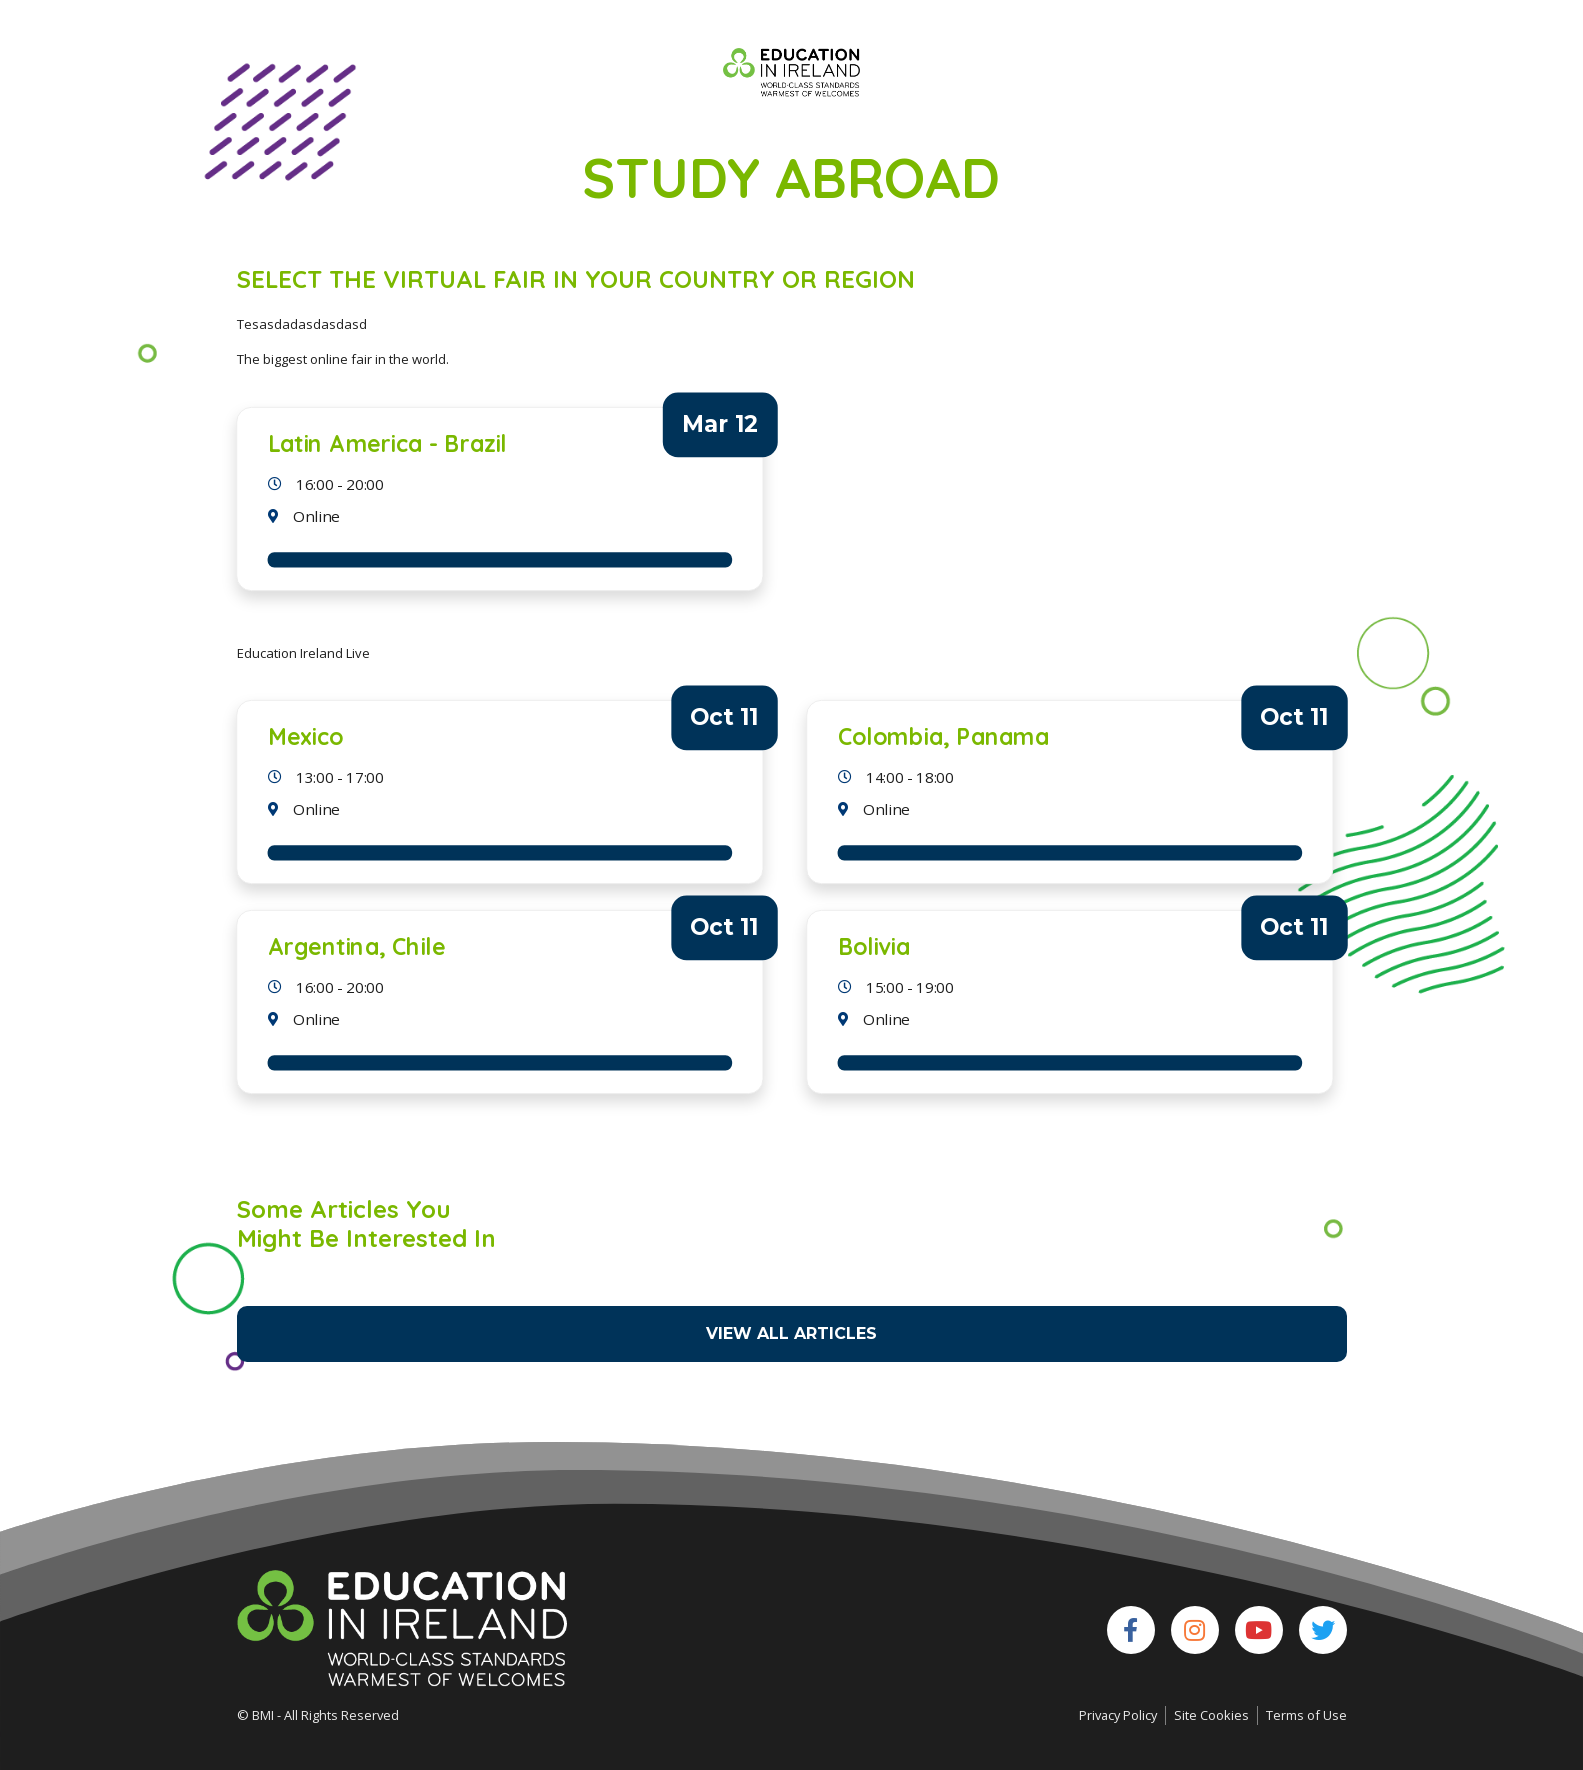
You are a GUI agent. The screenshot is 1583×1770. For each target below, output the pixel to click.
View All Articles (791, 1333)
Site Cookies (1211, 1715)
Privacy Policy (1118, 1715)
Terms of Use (1306, 1715)
